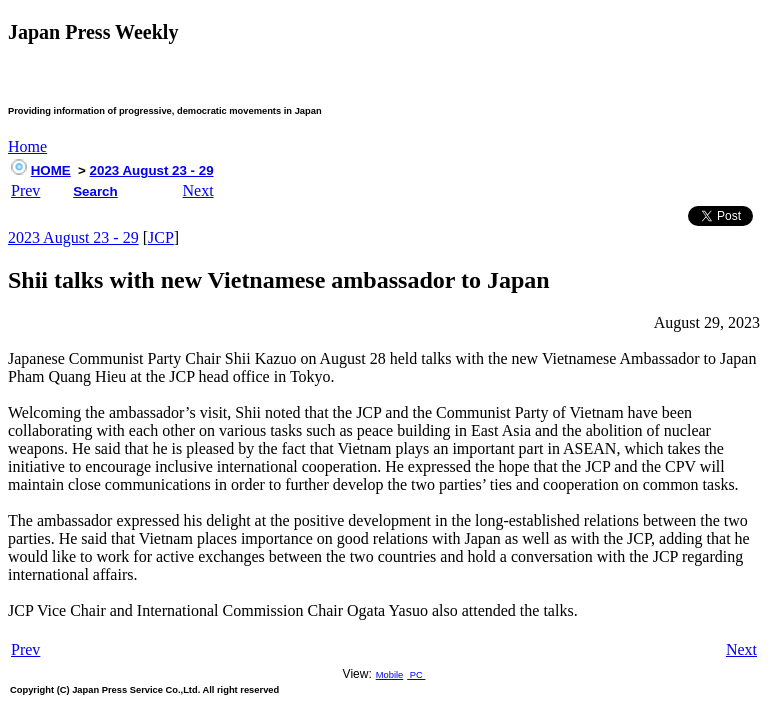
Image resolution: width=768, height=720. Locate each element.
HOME (51, 170)
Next (198, 190)
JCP (161, 237)
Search (95, 191)
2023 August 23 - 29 (152, 170)
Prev (25, 190)
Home (27, 146)
